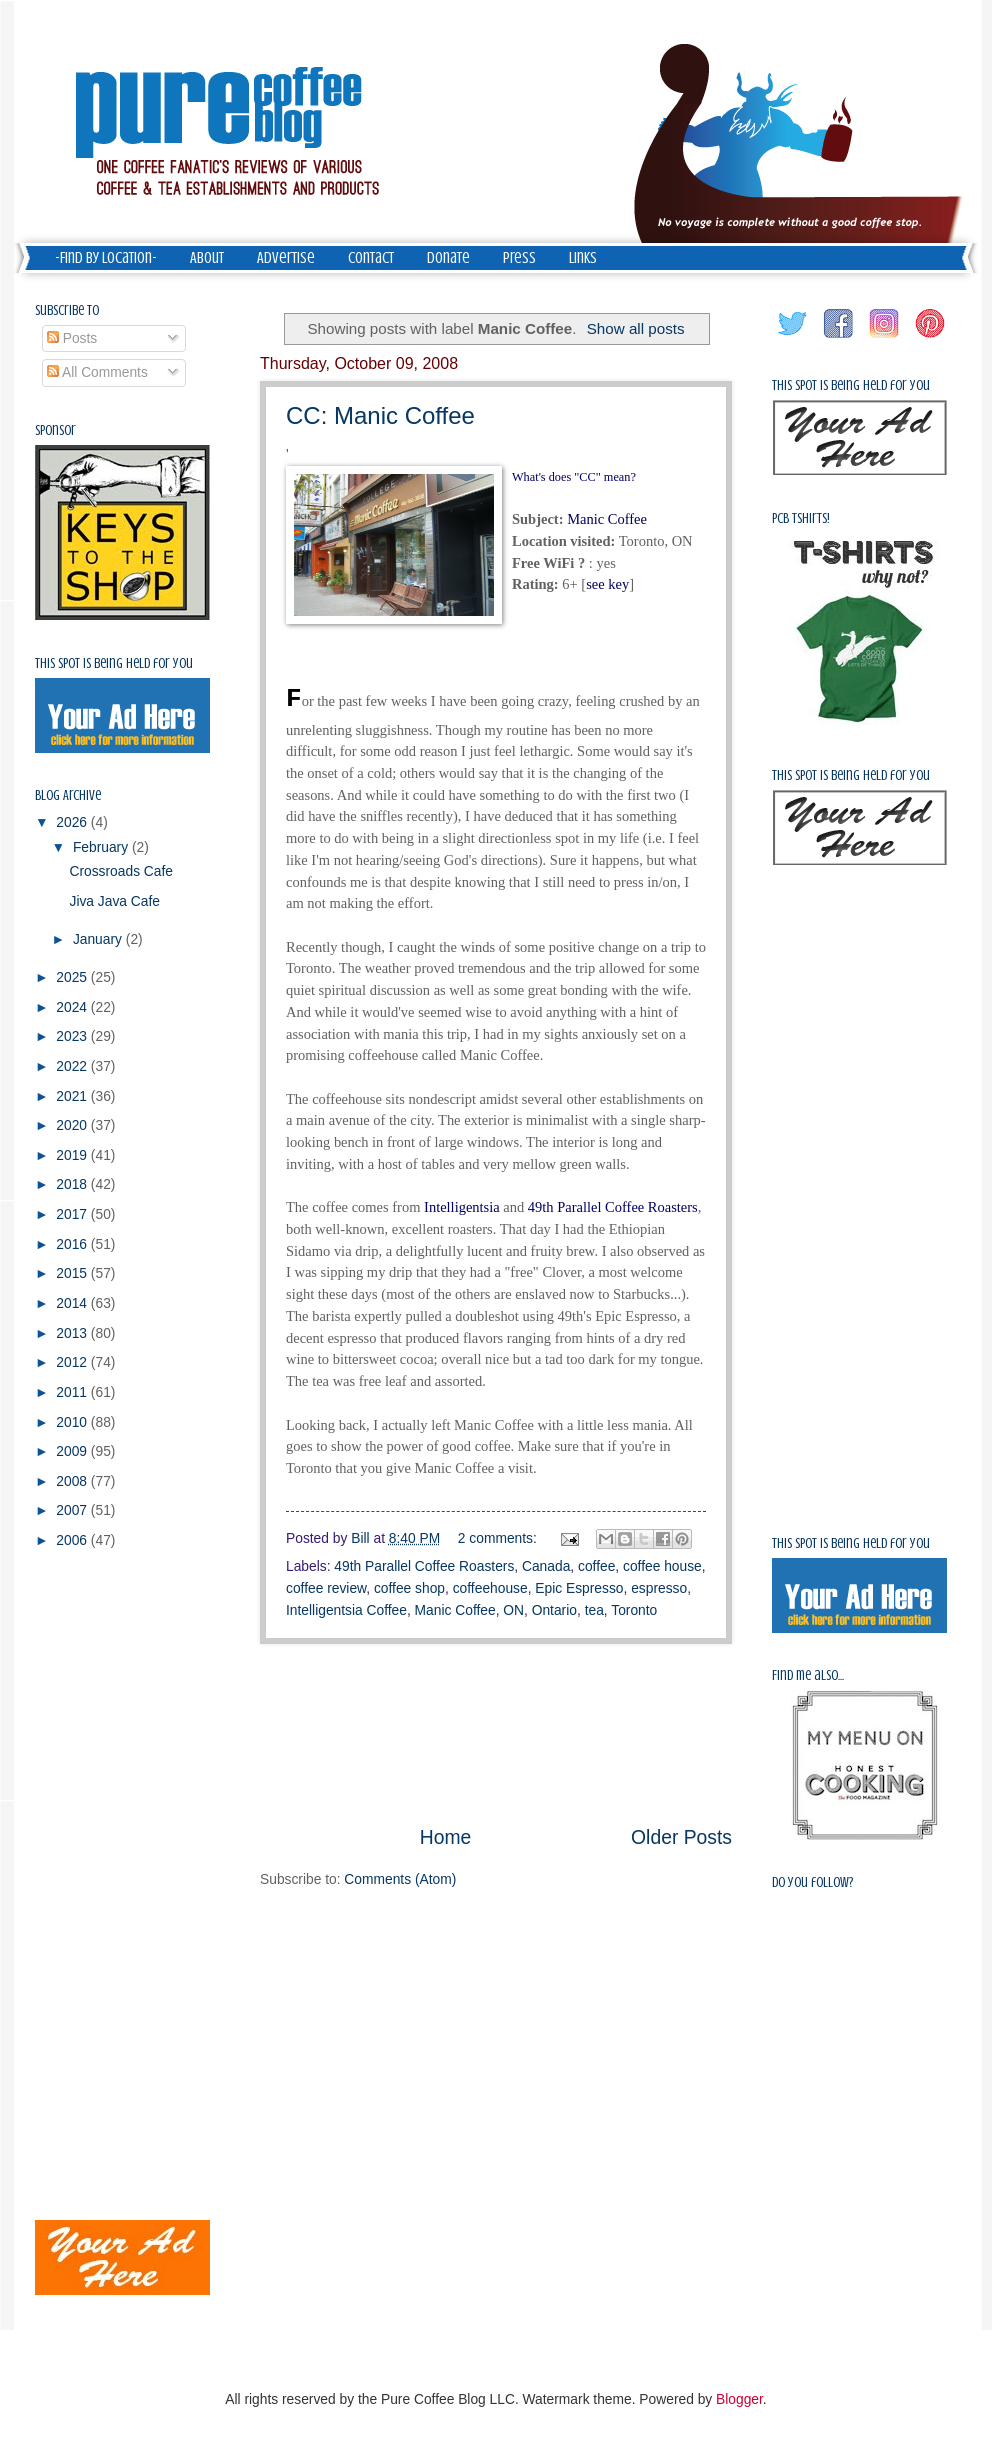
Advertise (286, 258)
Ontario (554, 1610)
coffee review (326, 1588)
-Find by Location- (106, 258)
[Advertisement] (496, 1733)
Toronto (634, 1610)
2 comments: (499, 1538)
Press (519, 258)
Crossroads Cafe (121, 871)
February (102, 847)
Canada (546, 1566)
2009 (73, 1451)
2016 (73, 1244)
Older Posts (681, 1837)
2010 (73, 1422)
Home (446, 1837)
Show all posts (636, 328)
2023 (73, 1036)
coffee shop (409, 1588)
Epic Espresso (579, 1588)
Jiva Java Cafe (114, 901)
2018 (73, 1184)
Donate (448, 258)
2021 (73, 1096)
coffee (596, 1566)
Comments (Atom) (400, 1879)
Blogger (739, 2399)
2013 (73, 1333)
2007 (73, 1510)
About (207, 258)
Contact (371, 258)
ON (513, 1610)
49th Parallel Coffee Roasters (424, 1566)
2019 (73, 1155)
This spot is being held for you (114, 663)
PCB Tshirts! (801, 518)
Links (583, 258)
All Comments (97, 372)
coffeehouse (490, 1588)
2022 (73, 1066)
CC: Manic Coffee (380, 415)
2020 (73, 1125)
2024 (73, 1007)
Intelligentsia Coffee (346, 1610)
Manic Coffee (455, 1610)
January (99, 939)
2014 (73, 1303)
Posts (72, 338)
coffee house (662, 1566)
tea (594, 1610)
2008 (73, 1481)
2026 (73, 822)
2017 (73, 1214)
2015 (73, 1273)
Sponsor (55, 430)
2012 (73, 1362)
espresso (659, 1588)
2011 (73, 1392)
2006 (73, 1540)
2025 (73, 977)
